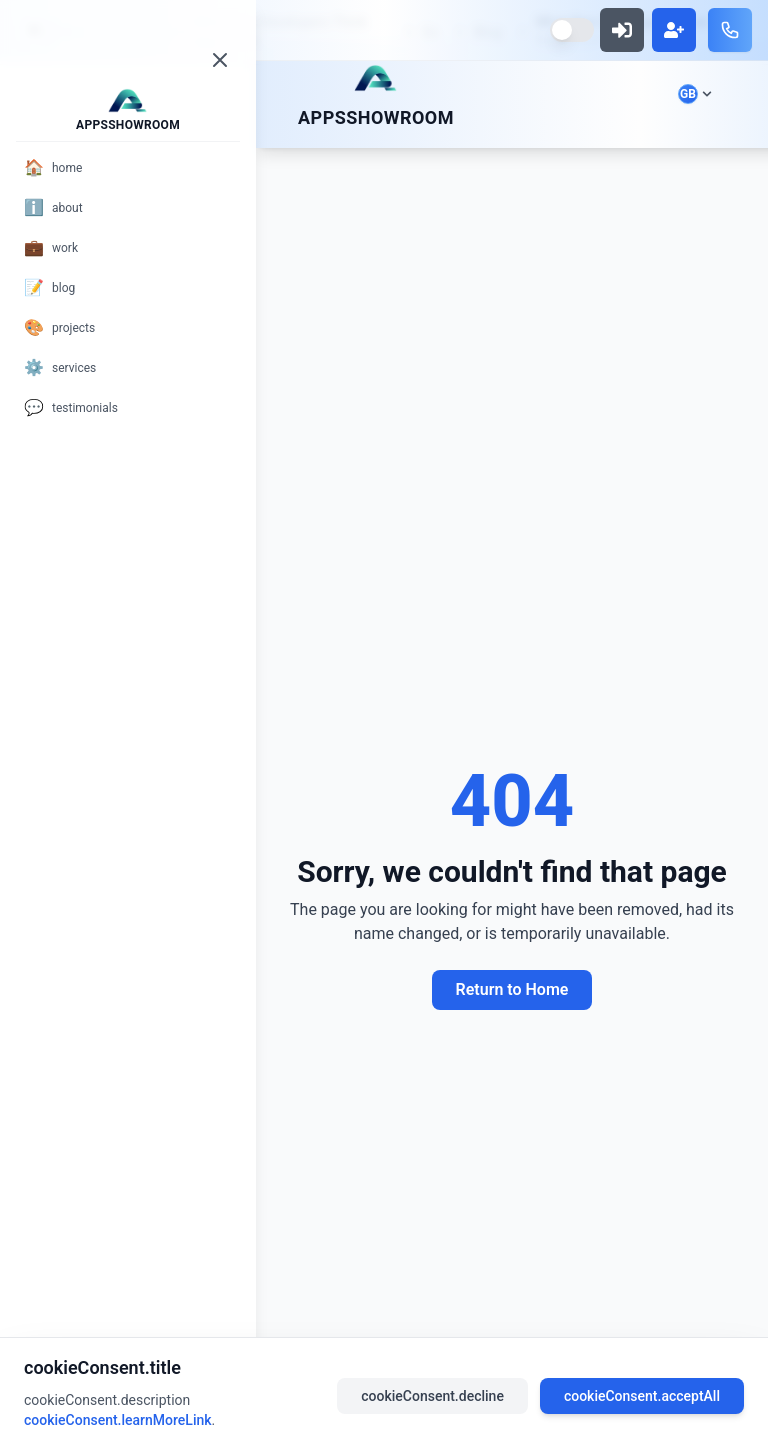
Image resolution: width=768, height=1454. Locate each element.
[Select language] (695, 94)
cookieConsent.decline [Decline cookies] (432, 1396)
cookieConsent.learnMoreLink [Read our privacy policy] (118, 1420)
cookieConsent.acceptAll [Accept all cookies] (642, 1396)
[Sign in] (622, 30)
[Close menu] (220, 60)
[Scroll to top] (376, 78)
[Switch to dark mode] (572, 30)
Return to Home (512, 989)
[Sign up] (674, 30)
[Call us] (730, 30)
